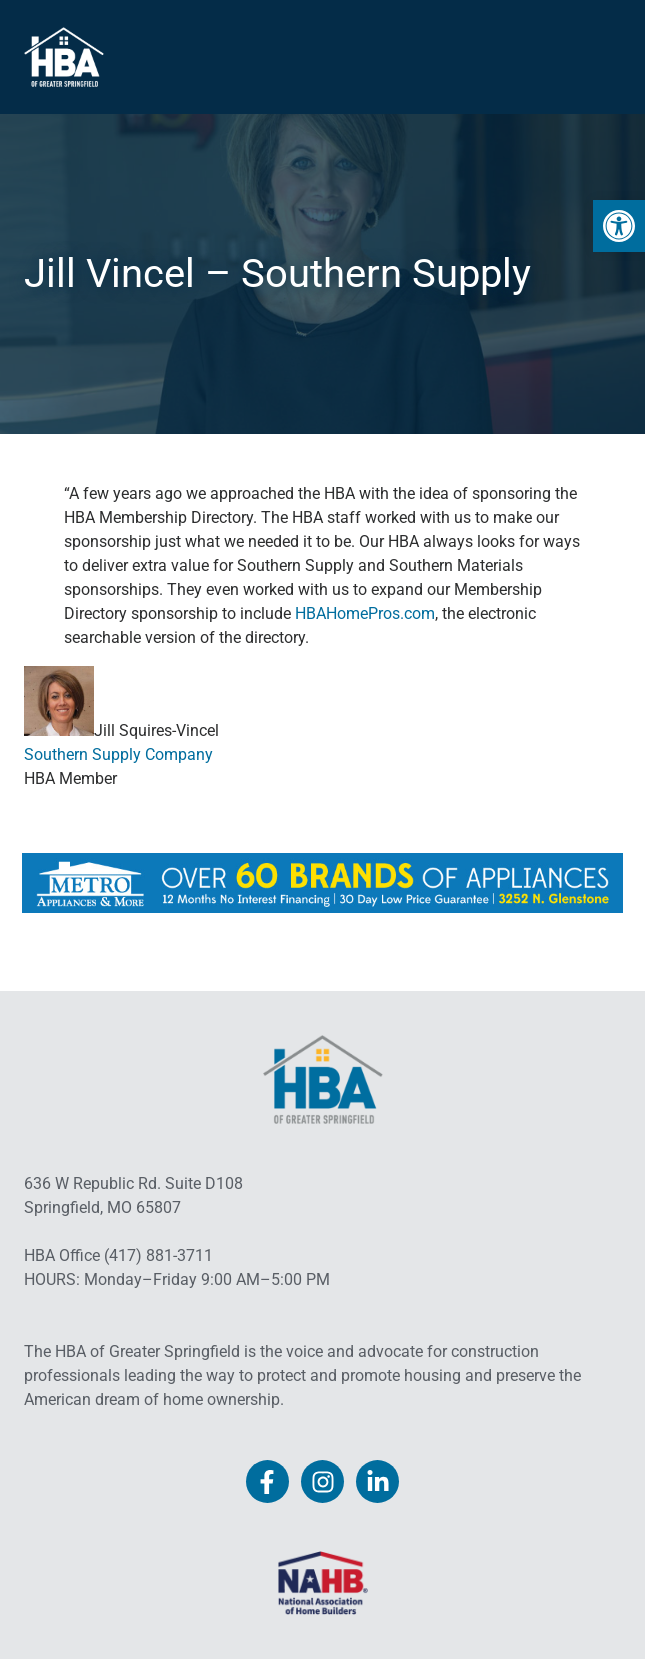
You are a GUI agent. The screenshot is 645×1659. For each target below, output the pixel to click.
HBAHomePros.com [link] (365, 613)
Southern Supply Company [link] (118, 754)
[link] (619, 226)
